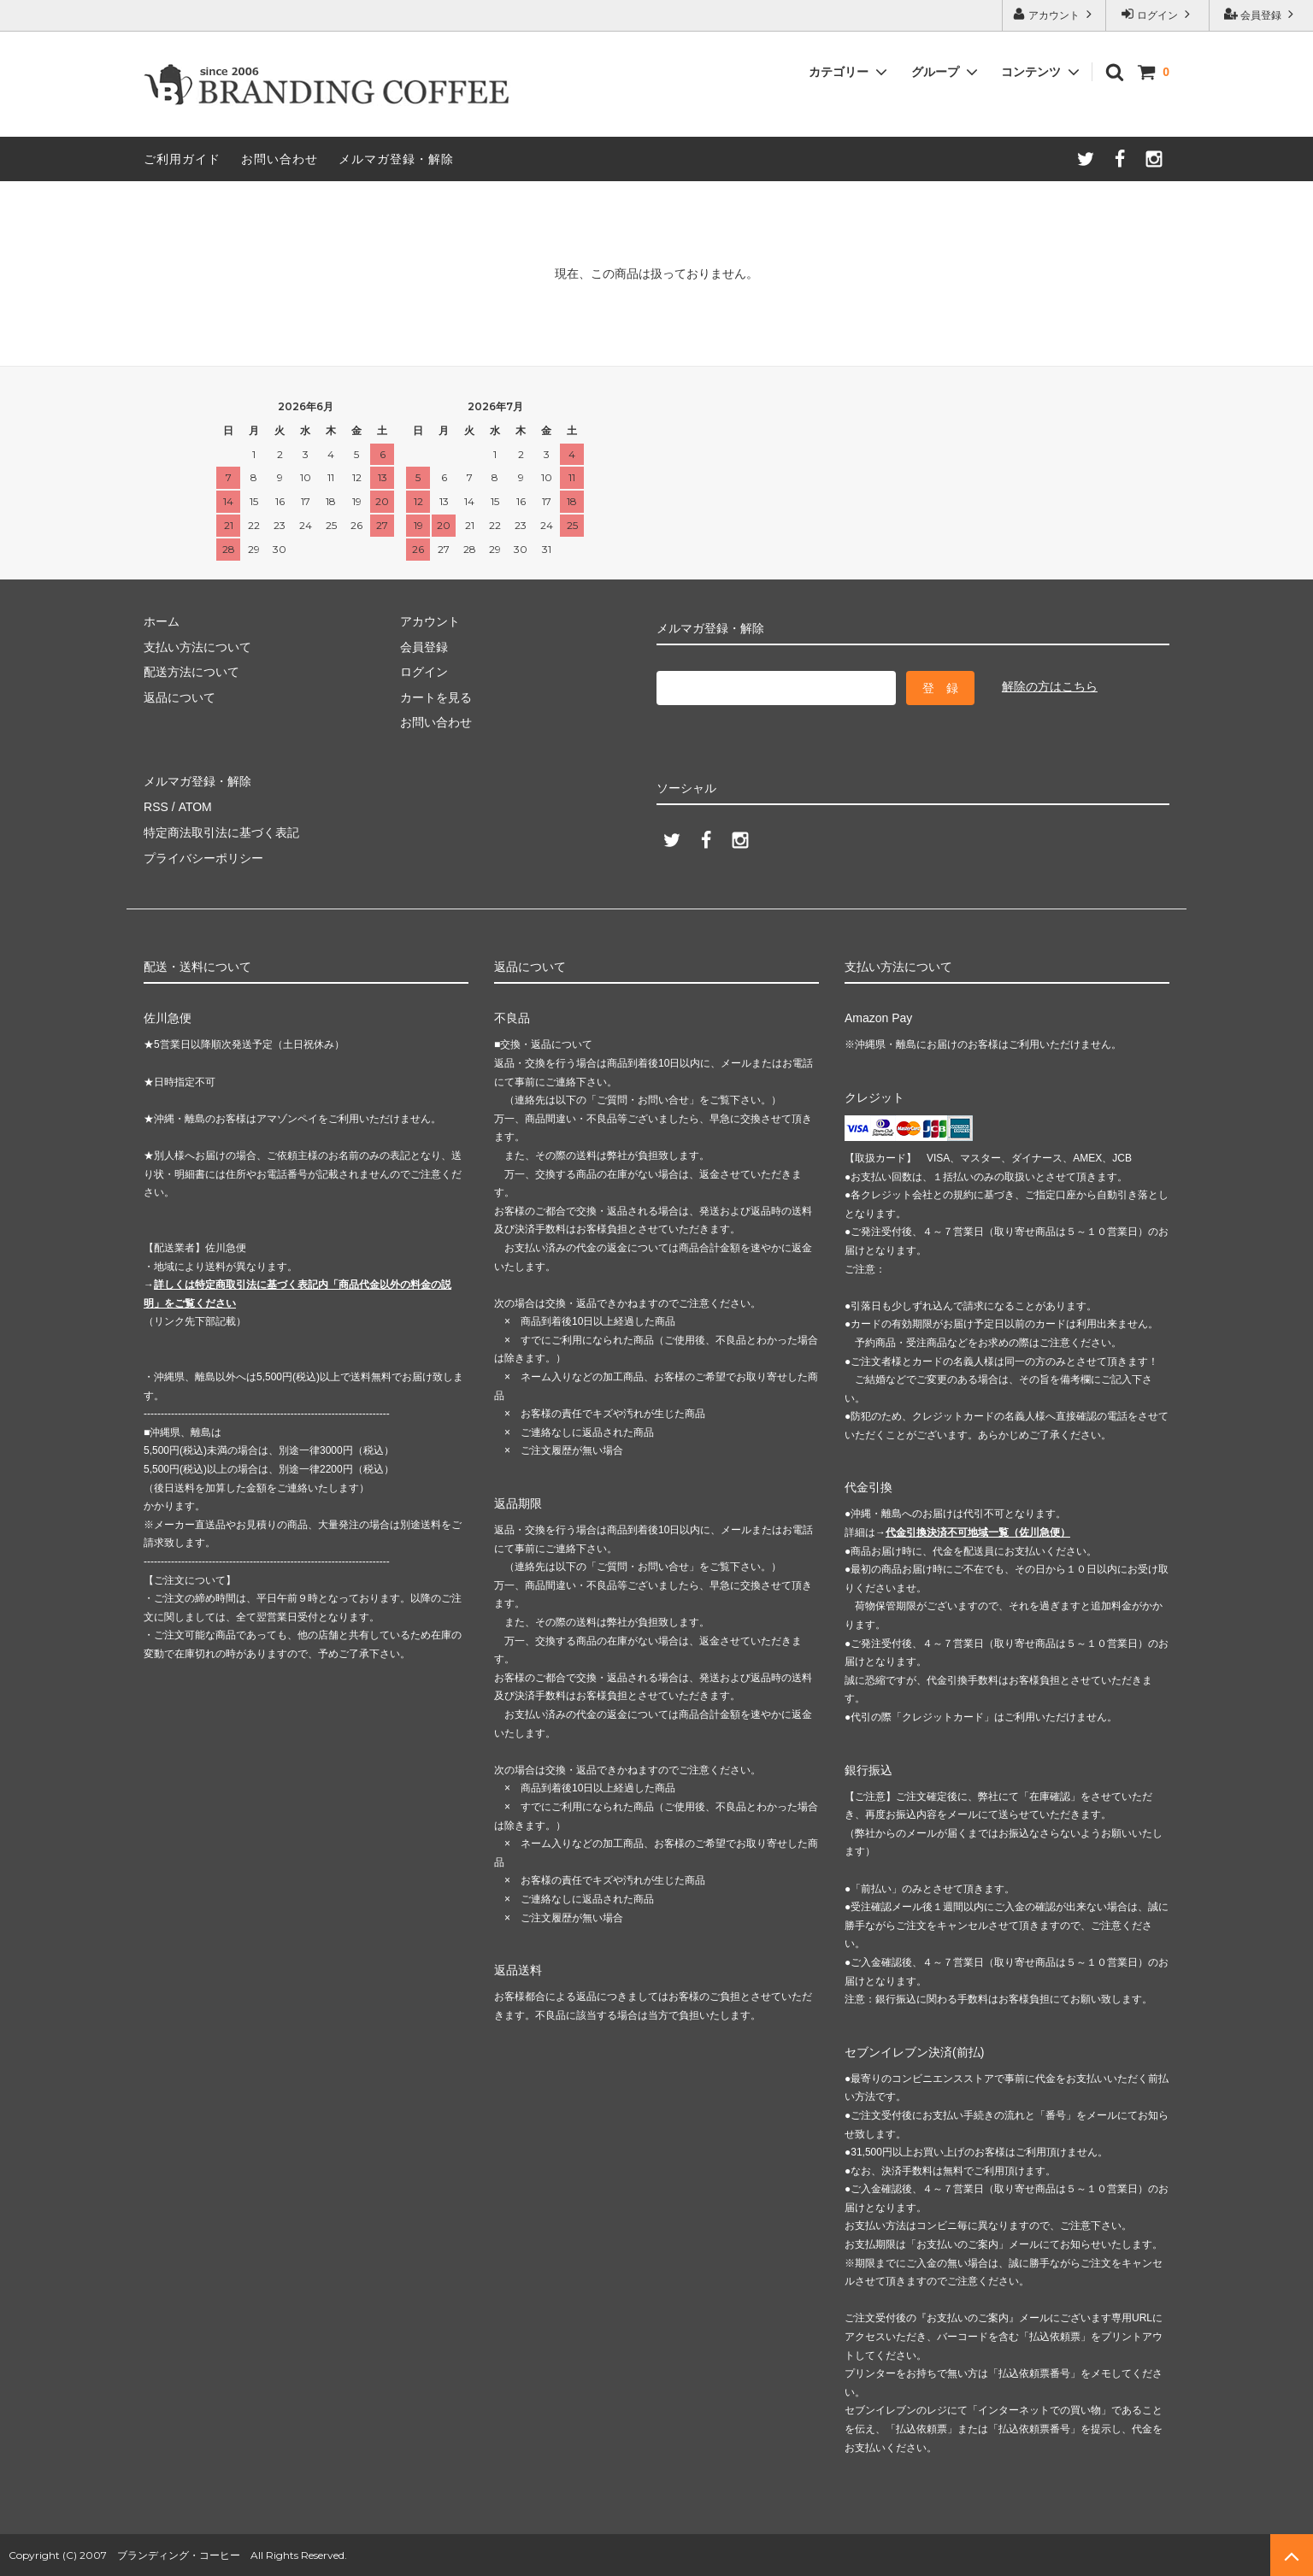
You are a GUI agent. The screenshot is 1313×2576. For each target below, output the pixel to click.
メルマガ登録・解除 (396, 159)
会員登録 (1261, 14)
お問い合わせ (279, 159)
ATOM (194, 807)
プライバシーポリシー (203, 857)
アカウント (1054, 14)
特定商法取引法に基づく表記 (221, 831)
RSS (156, 807)
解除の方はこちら (1050, 686)
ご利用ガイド (182, 159)
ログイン (1158, 14)
